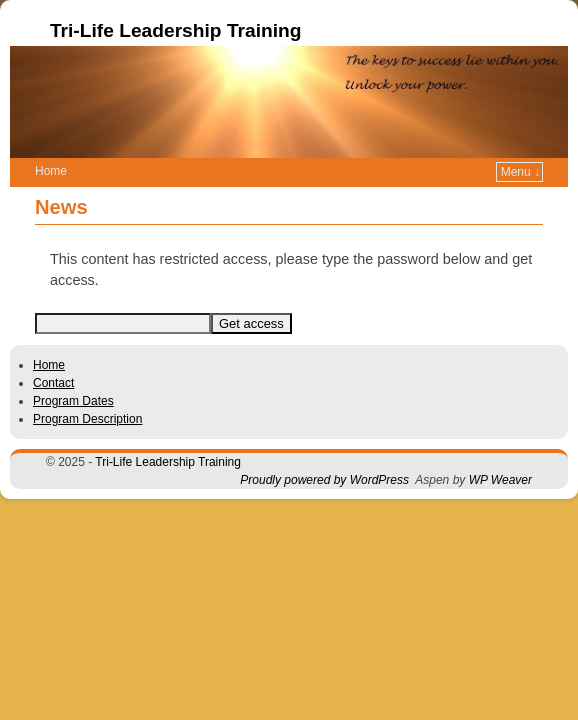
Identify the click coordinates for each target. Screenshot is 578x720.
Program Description (87, 389)
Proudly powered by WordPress (324, 450)
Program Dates (73, 371)
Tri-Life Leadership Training (176, 30)
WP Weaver (500, 450)
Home (49, 335)
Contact (53, 353)
